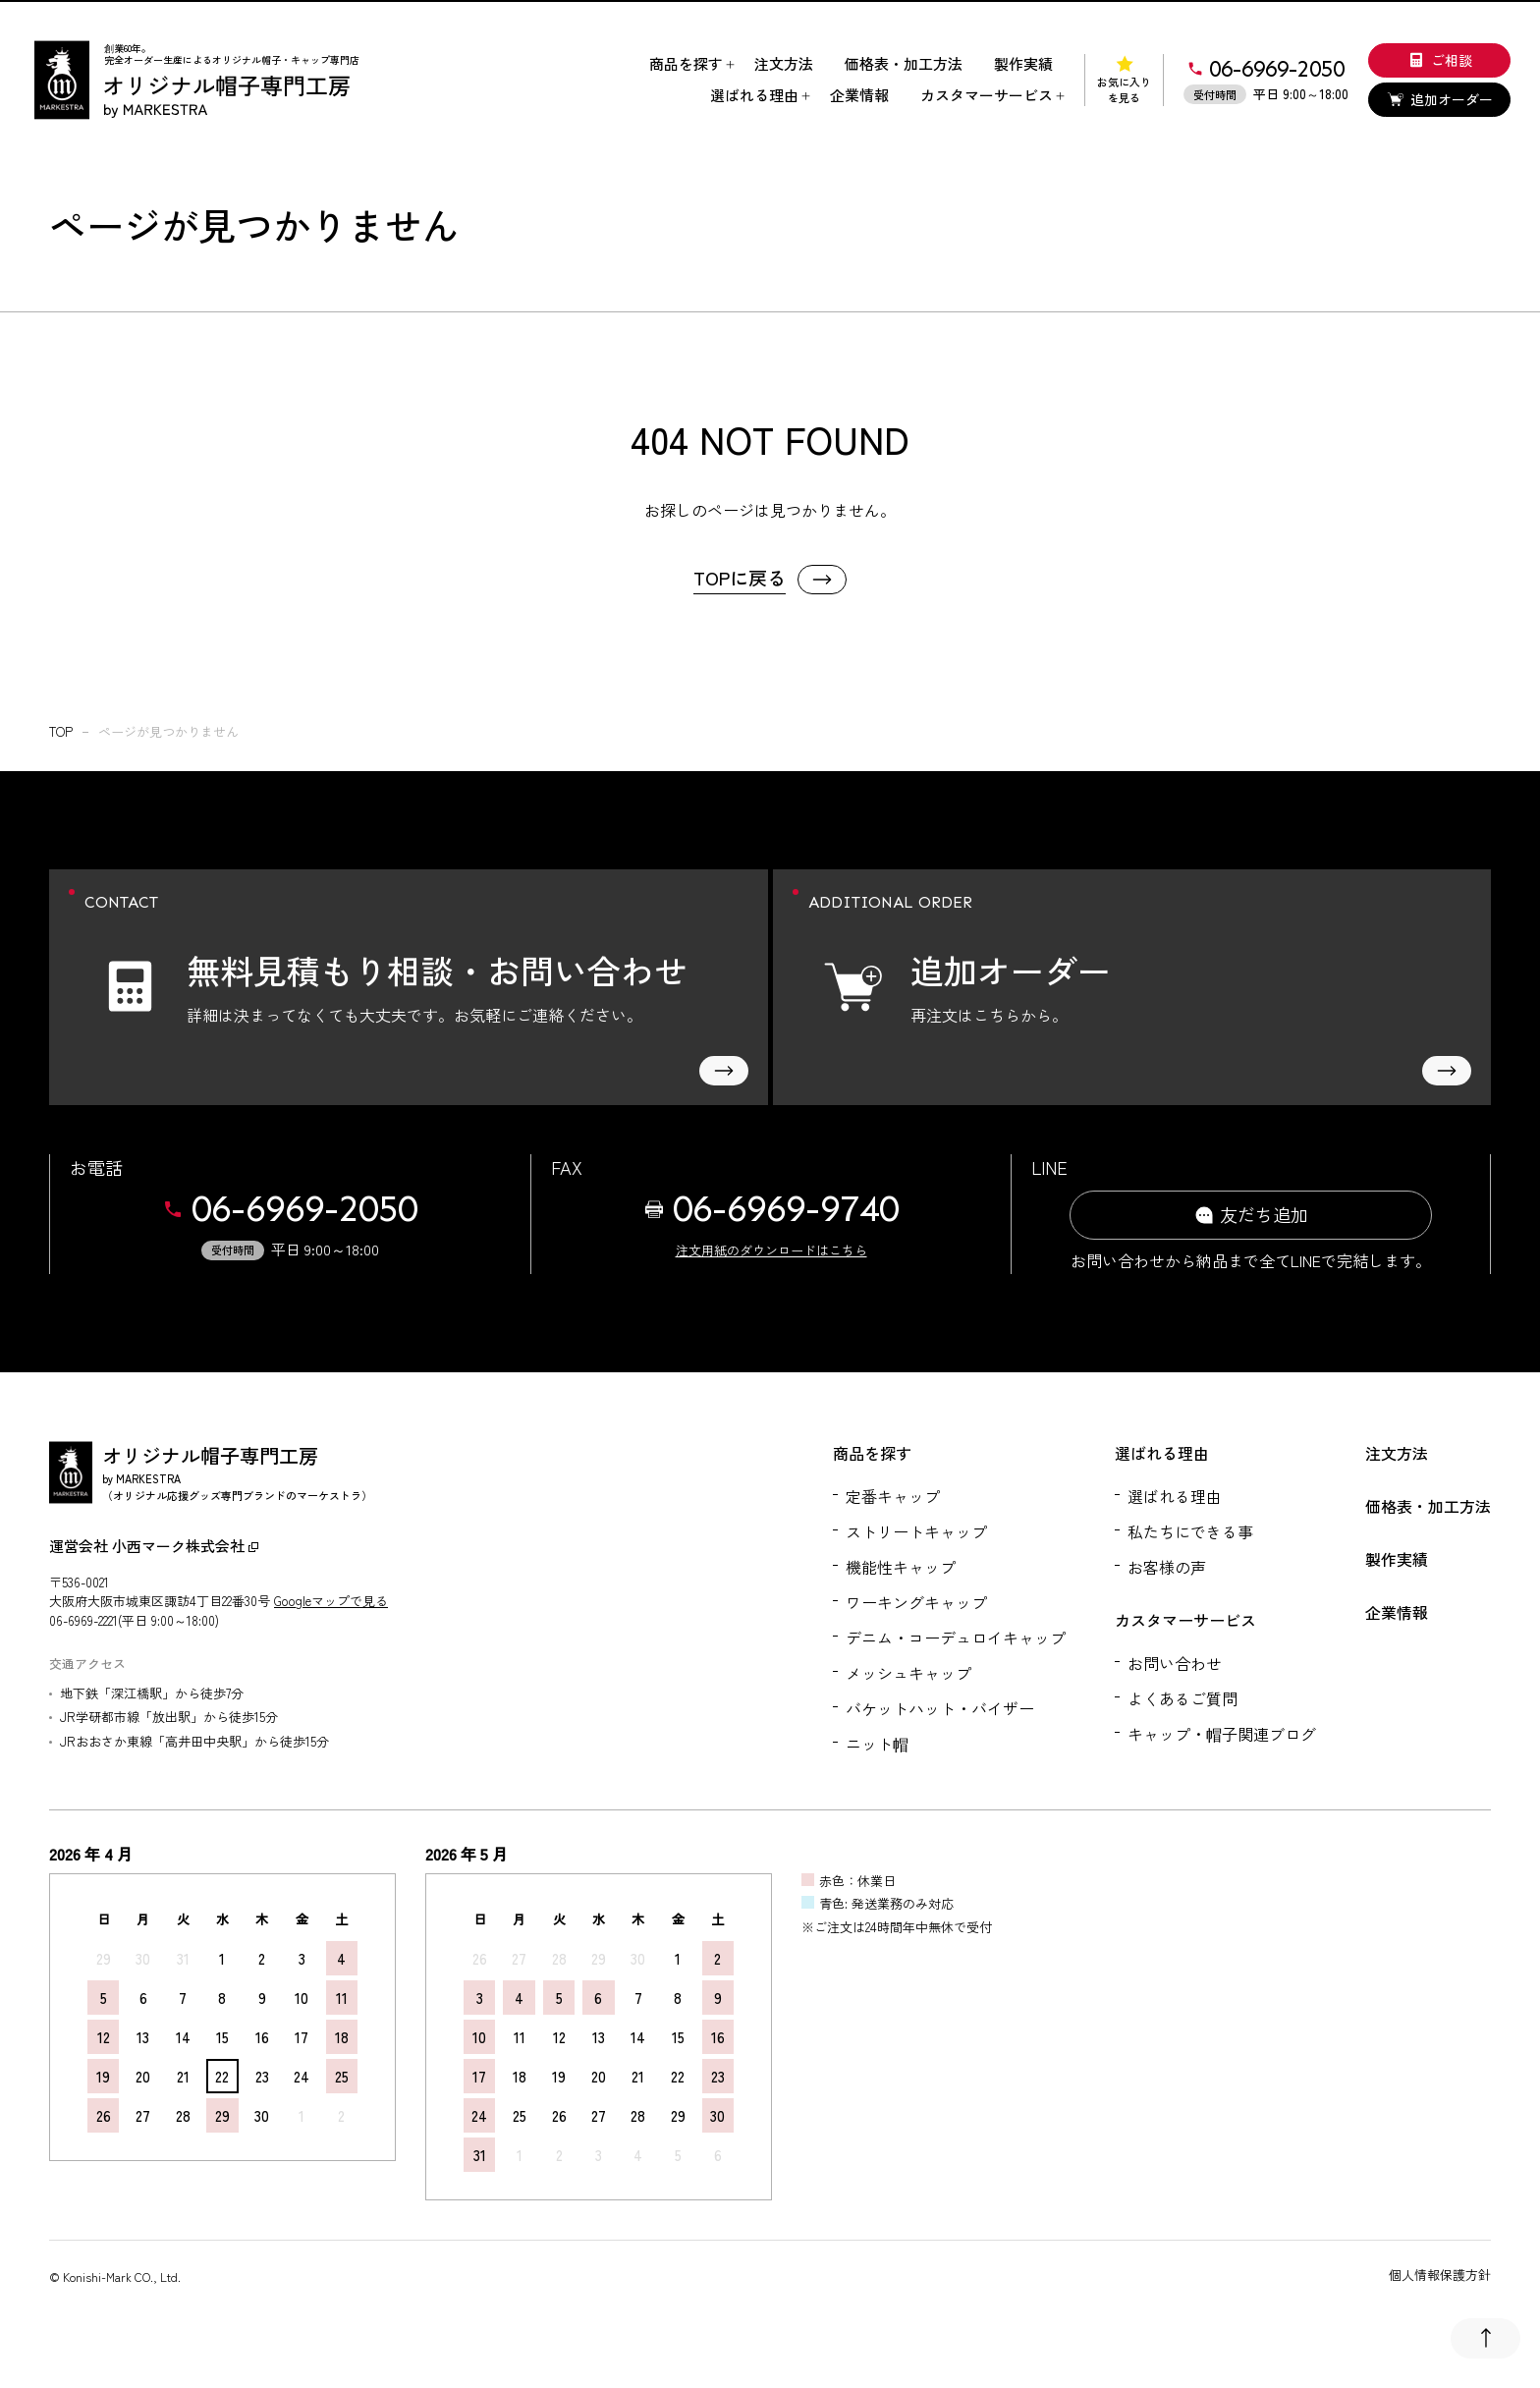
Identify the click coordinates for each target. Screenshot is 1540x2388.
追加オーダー (1440, 99)
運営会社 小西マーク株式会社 (153, 1545)
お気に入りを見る (1124, 80)
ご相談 (1439, 60)
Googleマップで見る (331, 1600)
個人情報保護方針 (1440, 2274)
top (61, 731)
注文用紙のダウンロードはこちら (771, 1250)
